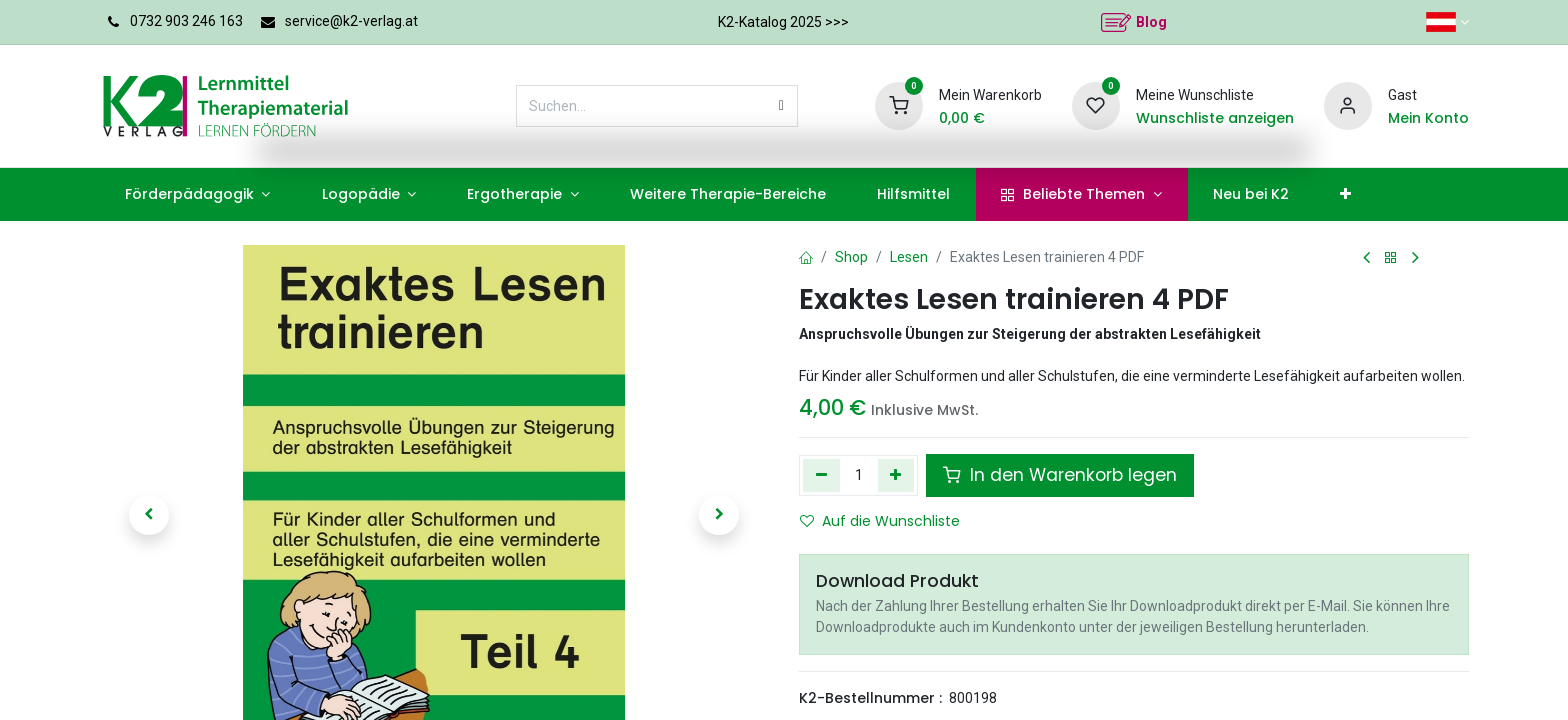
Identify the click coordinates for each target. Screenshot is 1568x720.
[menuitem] (197, 194)
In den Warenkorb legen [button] (1060, 475)
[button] (149, 515)
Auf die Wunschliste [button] (880, 521)
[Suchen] (781, 106)
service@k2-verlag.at (351, 21)
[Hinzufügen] (896, 475)
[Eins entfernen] (821, 475)
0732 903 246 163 (186, 21)
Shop (851, 257)
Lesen (909, 257)
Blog (1151, 22)
